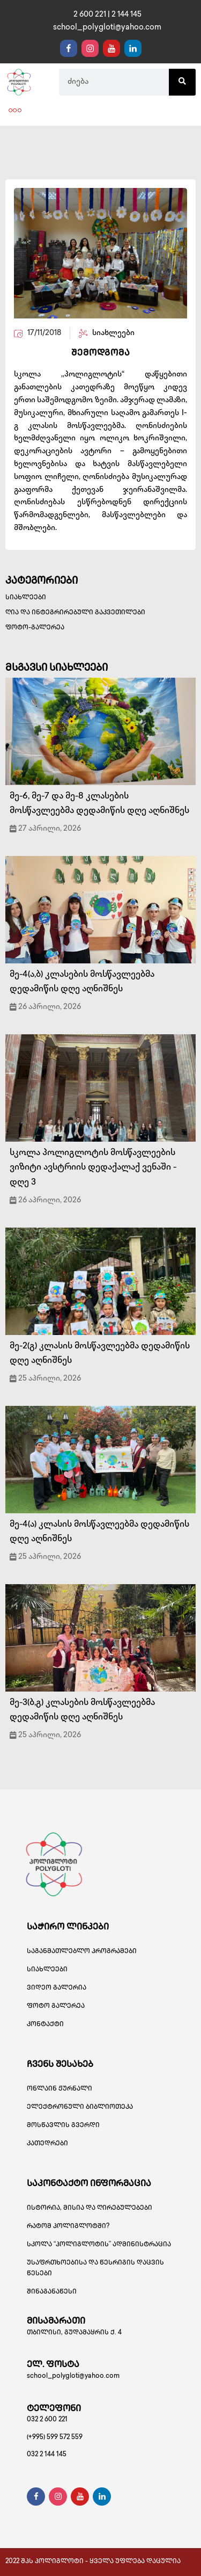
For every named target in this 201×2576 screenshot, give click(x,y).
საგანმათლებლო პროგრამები (82, 1951)
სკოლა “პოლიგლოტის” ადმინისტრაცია (99, 2244)
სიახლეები (25, 597)
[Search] (182, 82)
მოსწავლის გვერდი (63, 2125)
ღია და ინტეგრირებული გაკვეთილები (75, 612)
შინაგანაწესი (52, 2292)
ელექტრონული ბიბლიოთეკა (80, 2107)
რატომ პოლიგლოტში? (68, 2226)
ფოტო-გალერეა (34, 628)
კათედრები (47, 2143)
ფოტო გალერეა (56, 2006)
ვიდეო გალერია (56, 1988)
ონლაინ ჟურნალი (59, 2089)
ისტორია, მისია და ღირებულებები (89, 2208)
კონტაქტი (45, 2024)
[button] (15, 110)
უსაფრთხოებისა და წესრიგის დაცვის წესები (95, 2268)
